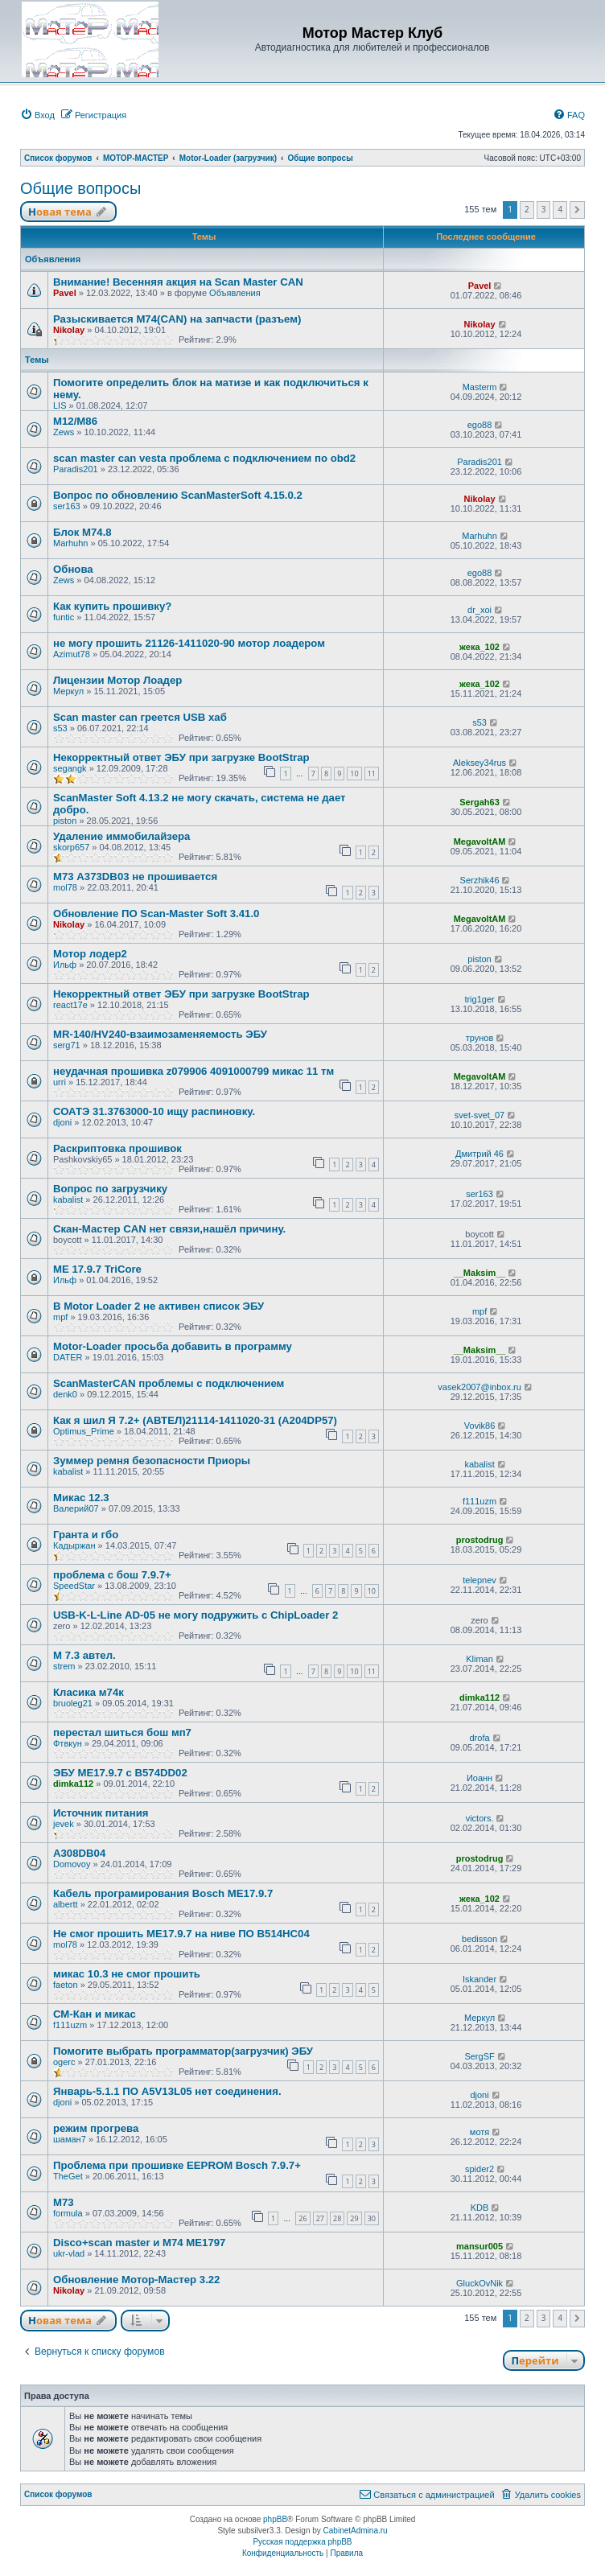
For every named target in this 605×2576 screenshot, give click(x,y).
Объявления (235, 293)
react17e (70, 1005)
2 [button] (527, 209)
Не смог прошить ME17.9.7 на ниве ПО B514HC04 (181, 1934)
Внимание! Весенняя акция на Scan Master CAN (178, 282)
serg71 (66, 1045)
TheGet (68, 2176)
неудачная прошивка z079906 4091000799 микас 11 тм (193, 1071)
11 (372, 773)
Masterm (480, 387)
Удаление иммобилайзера (121, 836)
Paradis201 (75, 469)
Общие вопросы (80, 188)
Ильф (64, 964)
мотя (479, 2132)
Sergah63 (479, 802)
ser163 (66, 506)
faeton (65, 1985)
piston (64, 820)
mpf (60, 1317)
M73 (63, 2202)
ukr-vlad (68, 2253)
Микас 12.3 (81, 1498)
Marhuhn (70, 543)
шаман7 (69, 2139)
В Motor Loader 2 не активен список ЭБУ (158, 1306)
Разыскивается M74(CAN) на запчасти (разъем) (177, 319)
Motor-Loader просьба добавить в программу (172, 1346)
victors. (480, 1818)
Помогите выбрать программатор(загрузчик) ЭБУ (183, 2051)
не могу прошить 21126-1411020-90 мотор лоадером (189, 643)
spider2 (479, 2169)
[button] (577, 210)
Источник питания (100, 1813)
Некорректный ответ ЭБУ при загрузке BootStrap (181, 757)
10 (354, 773)
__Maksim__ (480, 1273)
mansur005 (479, 2246)
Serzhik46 (480, 880)
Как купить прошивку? (112, 606)
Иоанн (479, 1778)
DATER (67, 1357)
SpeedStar (74, 1585)
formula (68, 2213)
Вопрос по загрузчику (110, 1189)
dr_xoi (479, 610)
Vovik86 (480, 1425)
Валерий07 (76, 1508)
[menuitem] (37, 115)
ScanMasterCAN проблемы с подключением (168, 1383)
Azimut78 (71, 654)
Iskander (479, 1979)
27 (320, 2218)
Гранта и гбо (85, 1535)
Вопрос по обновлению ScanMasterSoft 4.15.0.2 (177, 495)
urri (59, 1082)
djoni (62, 1122)
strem (64, 1666)
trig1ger (479, 999)
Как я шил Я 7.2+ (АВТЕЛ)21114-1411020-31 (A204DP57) (195, 1420)
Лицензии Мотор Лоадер (117, 680)
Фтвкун (67, 1743)
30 (372, 2218)
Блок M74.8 (82, 532)
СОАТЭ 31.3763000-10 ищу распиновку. (154, 1111)
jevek (63, 1824)
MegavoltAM (480, 841)
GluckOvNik (479, 2283)
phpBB (275, 2519)
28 (337, 2218)
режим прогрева (95, 2128)
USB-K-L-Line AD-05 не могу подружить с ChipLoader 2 (195, 1615)
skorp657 (71, 847)
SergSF (479, 2056)
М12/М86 (75, 421)
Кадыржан (74, 1545)
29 (354, 2218)
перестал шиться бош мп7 (122, 1732)
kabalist (68, 1199)
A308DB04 (79, 1853)
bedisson (479, 1939)
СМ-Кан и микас (94, 2014)
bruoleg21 (73, 1703)
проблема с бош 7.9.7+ (112, 1575)
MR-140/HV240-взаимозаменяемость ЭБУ (160, 1034)
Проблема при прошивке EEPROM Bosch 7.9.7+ (177, 2165)
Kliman (479, 1659)
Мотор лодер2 (90, 954)
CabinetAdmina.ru (355, 2530)
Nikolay (68, 330)
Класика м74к (88, 1692)
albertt (65, 1904)
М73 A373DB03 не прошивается (135, 876)
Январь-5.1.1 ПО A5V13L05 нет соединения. (167, 2091)
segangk (70, 768)
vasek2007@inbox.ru (479, 1387)
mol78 (65, 887)
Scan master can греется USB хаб (140, 717)
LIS (60, 405)
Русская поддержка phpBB (302, 2541)
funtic (63, 617)
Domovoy (71, 1864)
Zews (63, 432)
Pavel (64, 293)
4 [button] (560, 209)
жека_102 (479, 647)
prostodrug (480, 1540)
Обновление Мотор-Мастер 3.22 (136, 2280)
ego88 (479, 425)
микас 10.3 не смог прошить (126, 1974)
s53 (60, 728)
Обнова (73, 569)
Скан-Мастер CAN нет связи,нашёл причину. (169, 1229)
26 (302, 2218)
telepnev (479, 1580)
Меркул (68, 691)
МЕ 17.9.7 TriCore (97, 1269)
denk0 (65, 1394)
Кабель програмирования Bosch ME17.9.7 (163, 1893)
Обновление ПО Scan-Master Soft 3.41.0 (156, 913)
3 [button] (543, 209)
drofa (480, 1738)
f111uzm (479, 1501)
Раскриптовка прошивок (117, 1148)
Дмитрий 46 (479, 1153)
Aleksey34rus (479, 762)
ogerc (64, 2062)
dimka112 (479, 1697)
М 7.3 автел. (84, 1655)
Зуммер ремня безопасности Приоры (151, 1461)
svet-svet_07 (479, 1115)
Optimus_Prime (83, 1431)
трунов (480, 1038)
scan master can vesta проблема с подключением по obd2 (204, 458)
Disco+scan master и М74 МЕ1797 (139, 2243)
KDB (480, 2207)
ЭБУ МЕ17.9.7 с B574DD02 (120, 1773)
